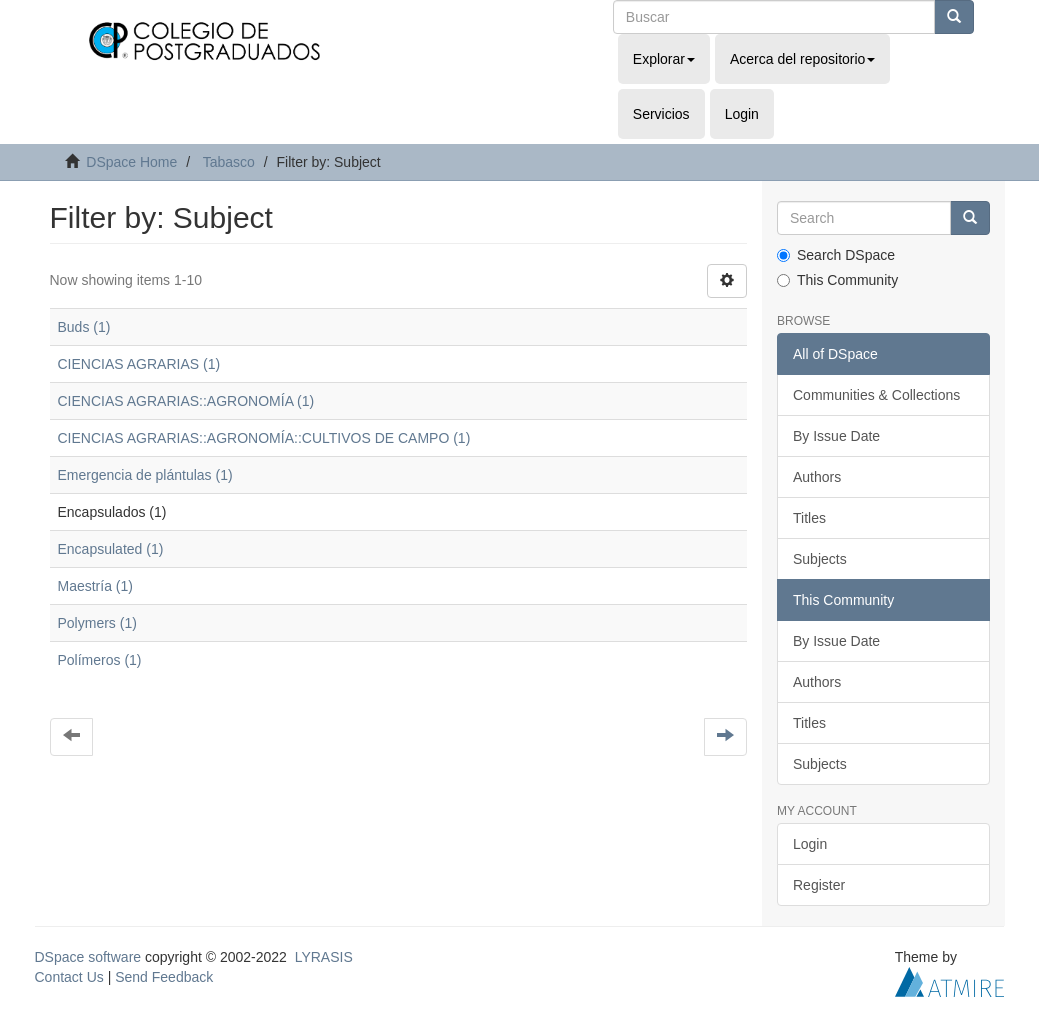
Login (810, 844)
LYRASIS (324, 957)
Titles (809, 518)
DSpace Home (131, 162)
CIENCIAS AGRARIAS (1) (139, 364)
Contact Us (69, 977)
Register (819, 885)
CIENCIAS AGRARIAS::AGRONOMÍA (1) (186, 401)
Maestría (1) (95, 586)
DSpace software (88, 957)
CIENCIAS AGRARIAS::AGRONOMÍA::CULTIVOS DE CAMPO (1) (264, 438)
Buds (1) (84, 327)
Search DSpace (836, 255)
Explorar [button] (664, 59)
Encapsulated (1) (111, 549)
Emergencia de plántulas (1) (145, 475)
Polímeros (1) (100, 660)
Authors (817, 477)
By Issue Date (836, 436)
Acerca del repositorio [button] (802, 59)
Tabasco (229, 162)
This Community (837, 280)
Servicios (661, 114)
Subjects (820, 559)
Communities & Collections (876, 395)
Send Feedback (164, 977)
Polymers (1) (97, 623)
